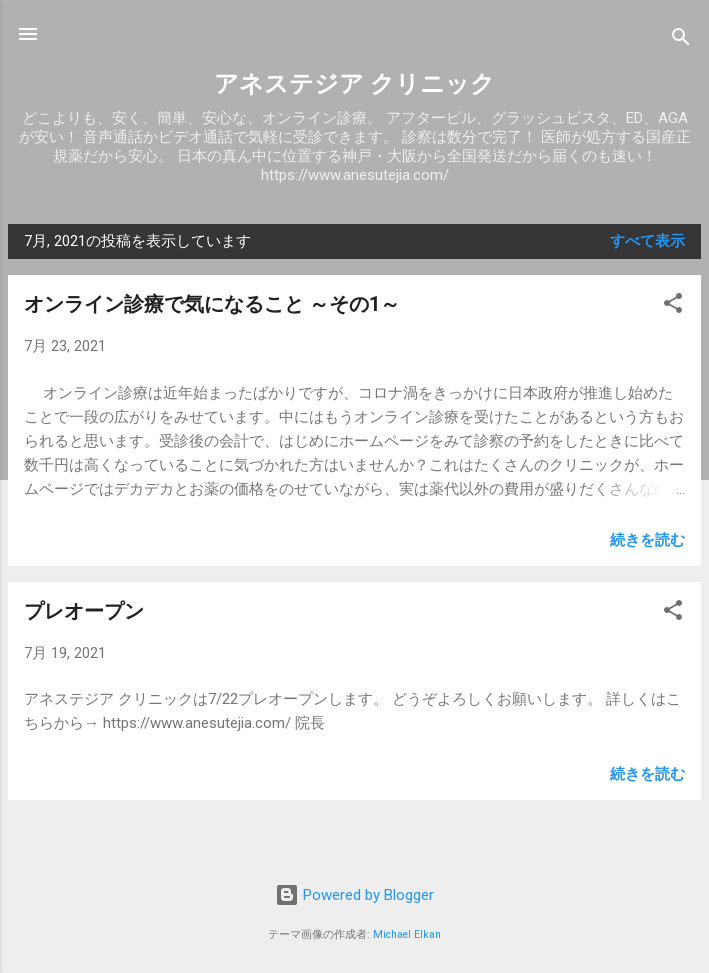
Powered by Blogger (354, 895)
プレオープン (84, 611)
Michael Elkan (407, 934)
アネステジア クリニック (354, 84)
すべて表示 (647, 241)
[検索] (681, 40)
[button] (673, 306)
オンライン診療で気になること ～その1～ (212, 304)
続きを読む (647, 540)
